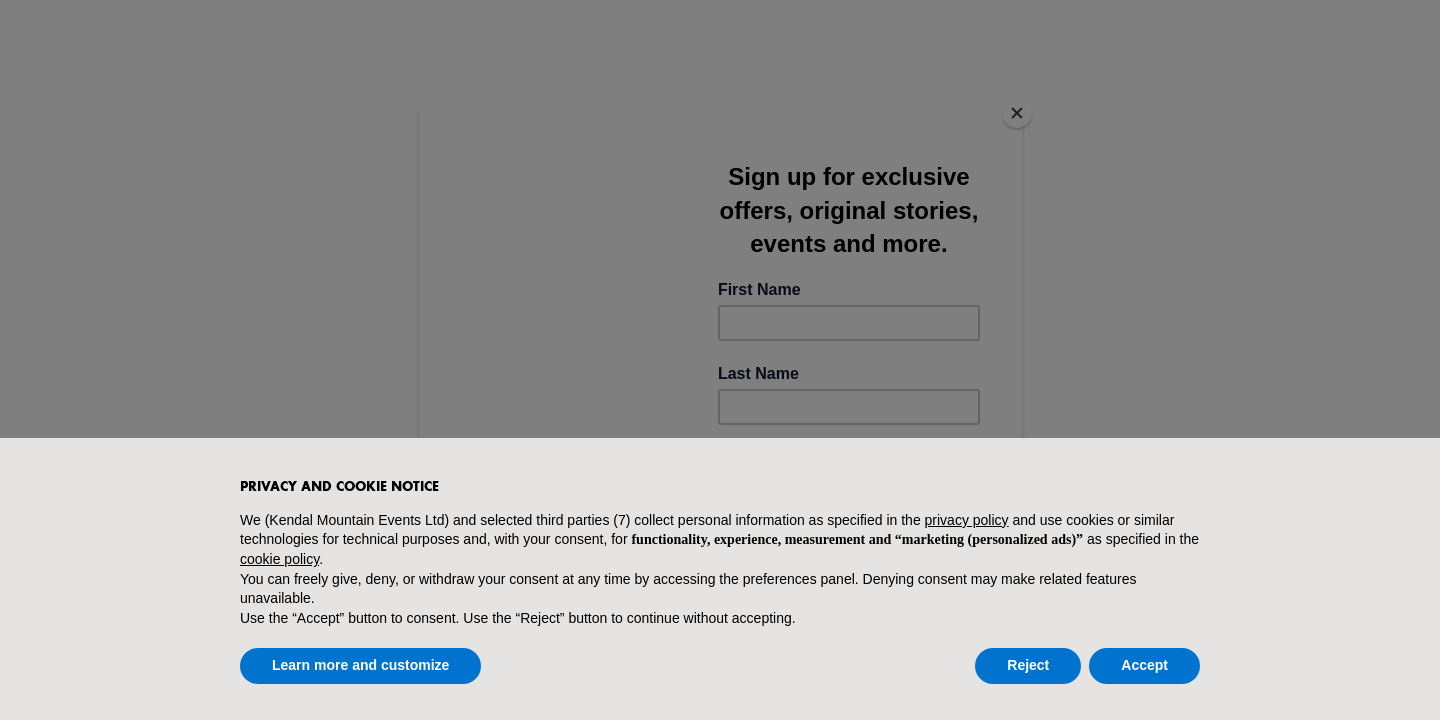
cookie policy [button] (279, 559)
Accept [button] (1144, 665)
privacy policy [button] (967, 520)
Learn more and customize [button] (360, 665)
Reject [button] (1028, 665)
